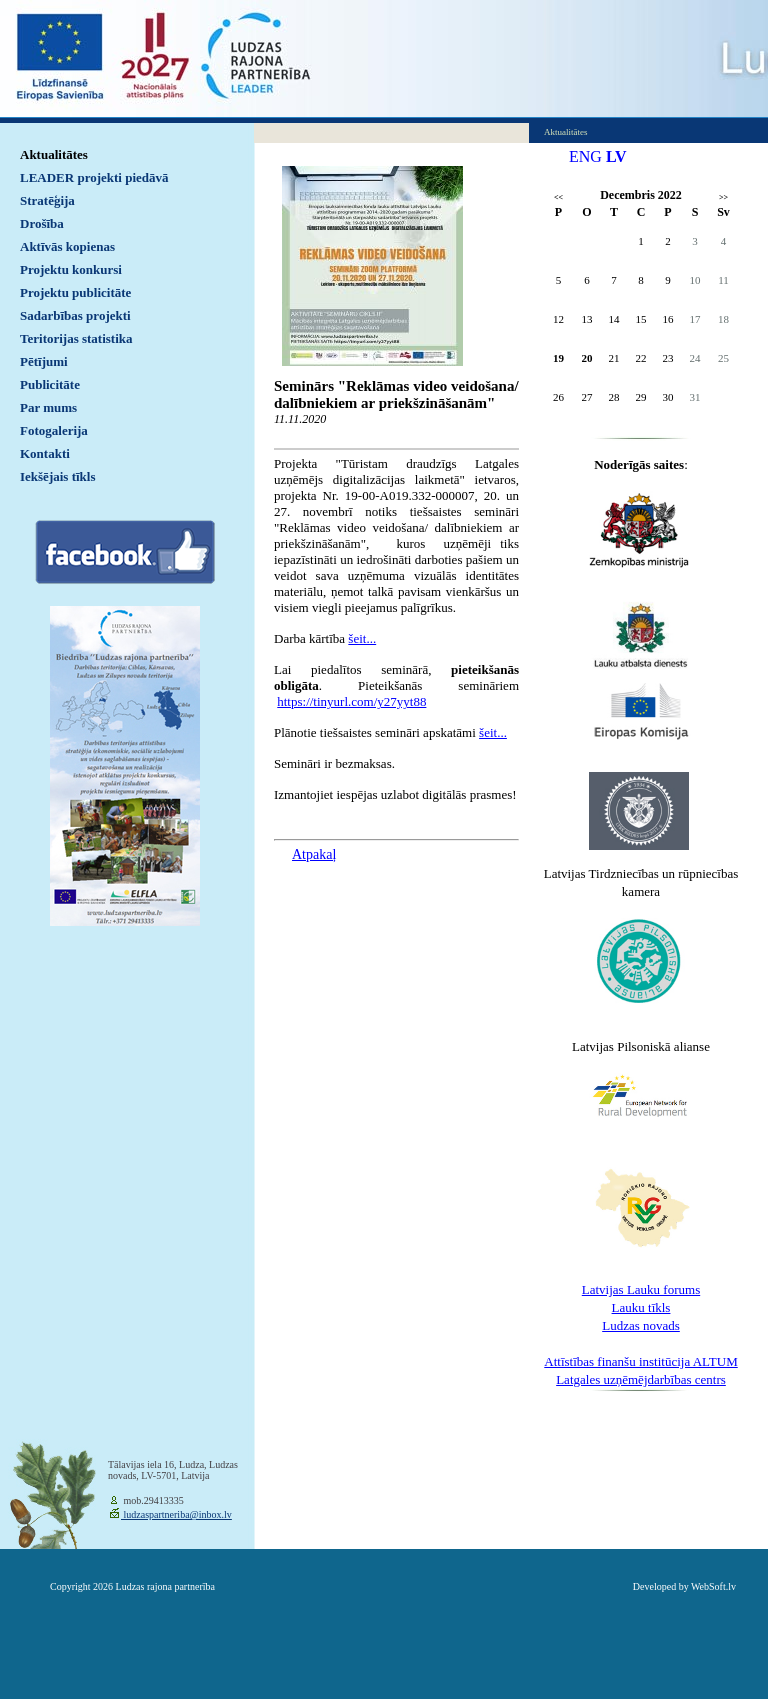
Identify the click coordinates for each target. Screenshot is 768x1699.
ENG (585, 156)
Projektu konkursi (71, 269)
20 (587, 358)
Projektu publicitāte (75, 292)
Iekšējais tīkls (57, 476)
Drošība (42, 223)
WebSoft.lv (713, 1586)
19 (558, 358)
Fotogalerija (54, 430)
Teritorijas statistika (76, 338)
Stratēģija (47, 200)
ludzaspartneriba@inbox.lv (176, 1514)
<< (558, 197)
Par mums (48, 407)
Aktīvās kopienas (67, 246)
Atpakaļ (314, 854)
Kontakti (45, 453)
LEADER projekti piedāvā (94, 177)
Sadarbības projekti (75, 315)
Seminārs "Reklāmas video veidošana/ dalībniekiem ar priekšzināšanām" (396, 394)
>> (723, 197)
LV (616, 156)
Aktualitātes (54, 154)
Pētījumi (44, 361)
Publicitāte (50, 384)
